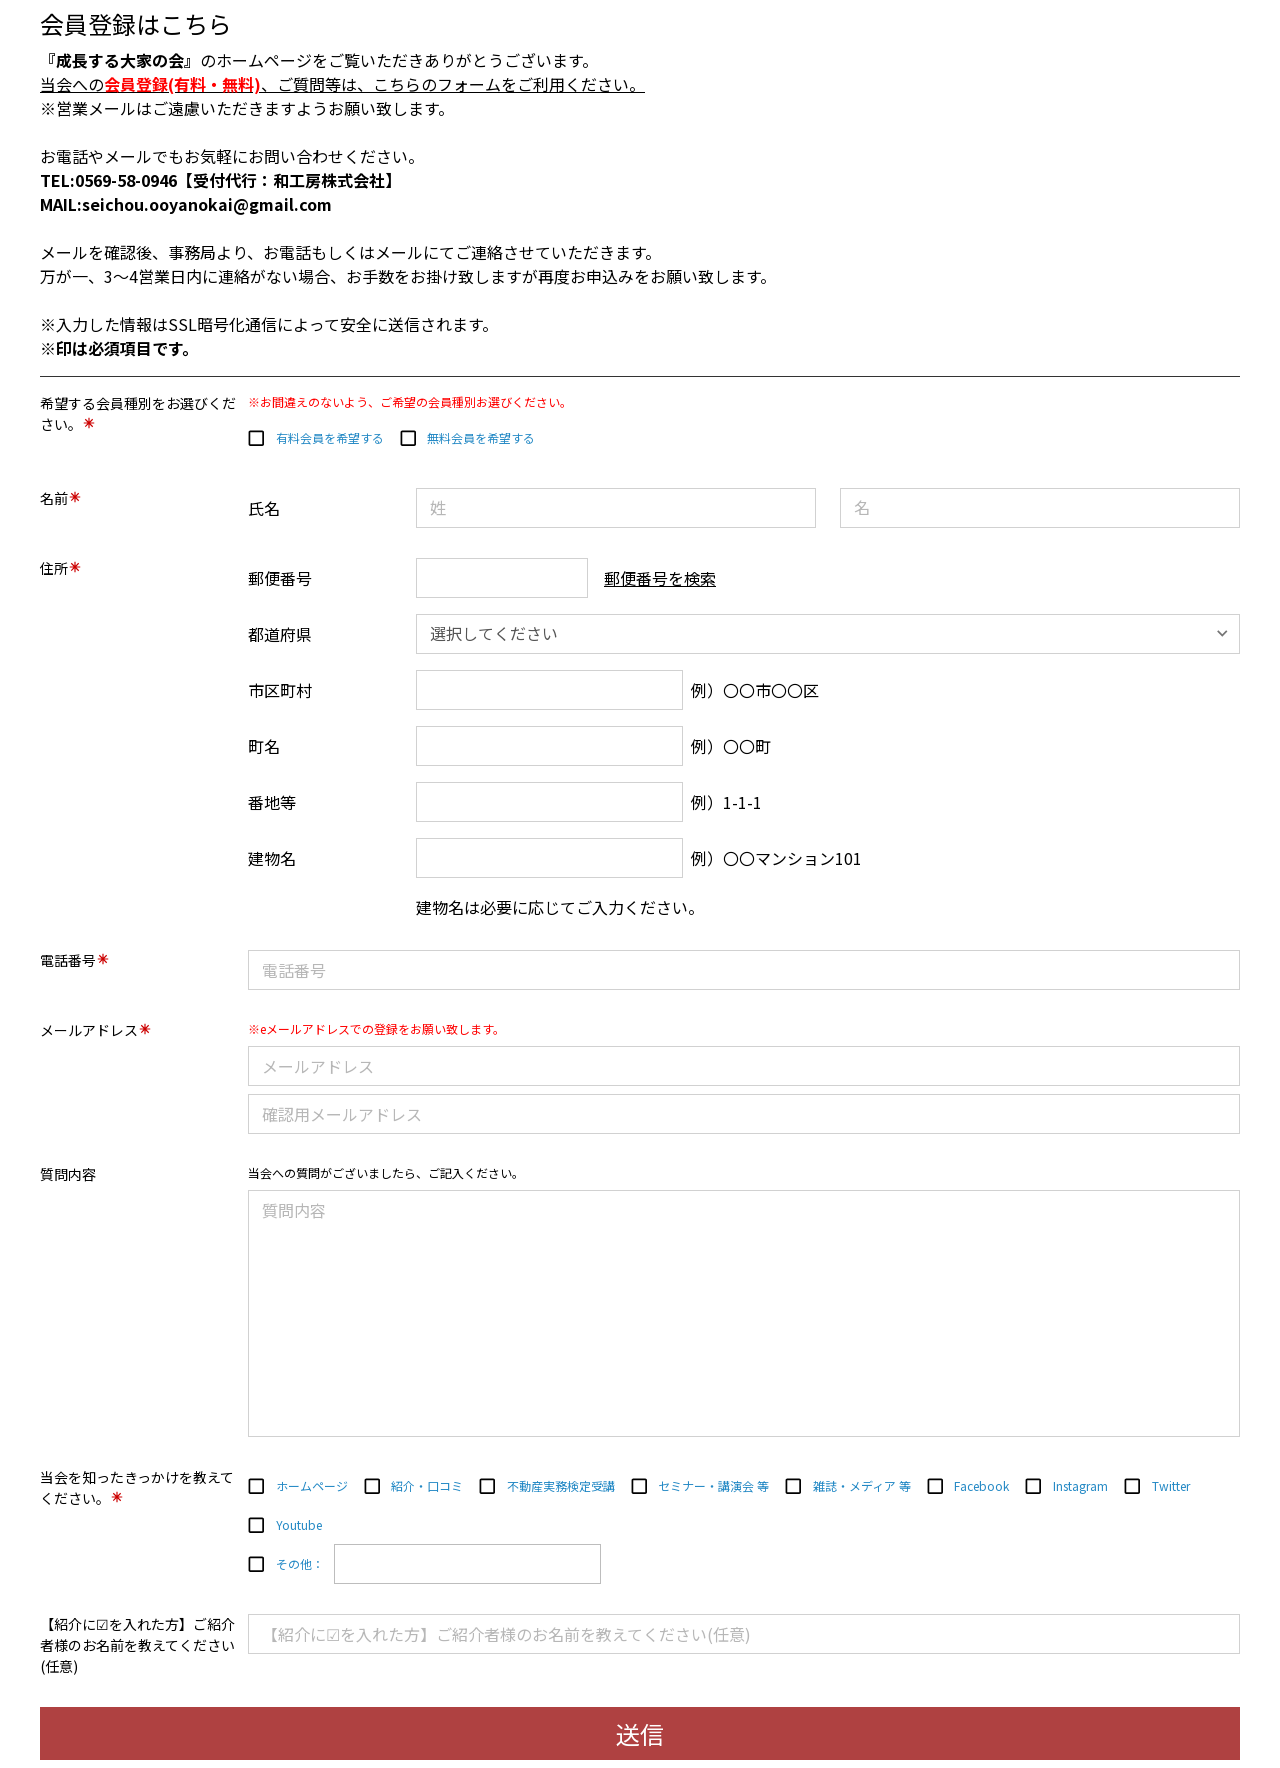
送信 (640, 1733)
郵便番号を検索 (660, 578)
